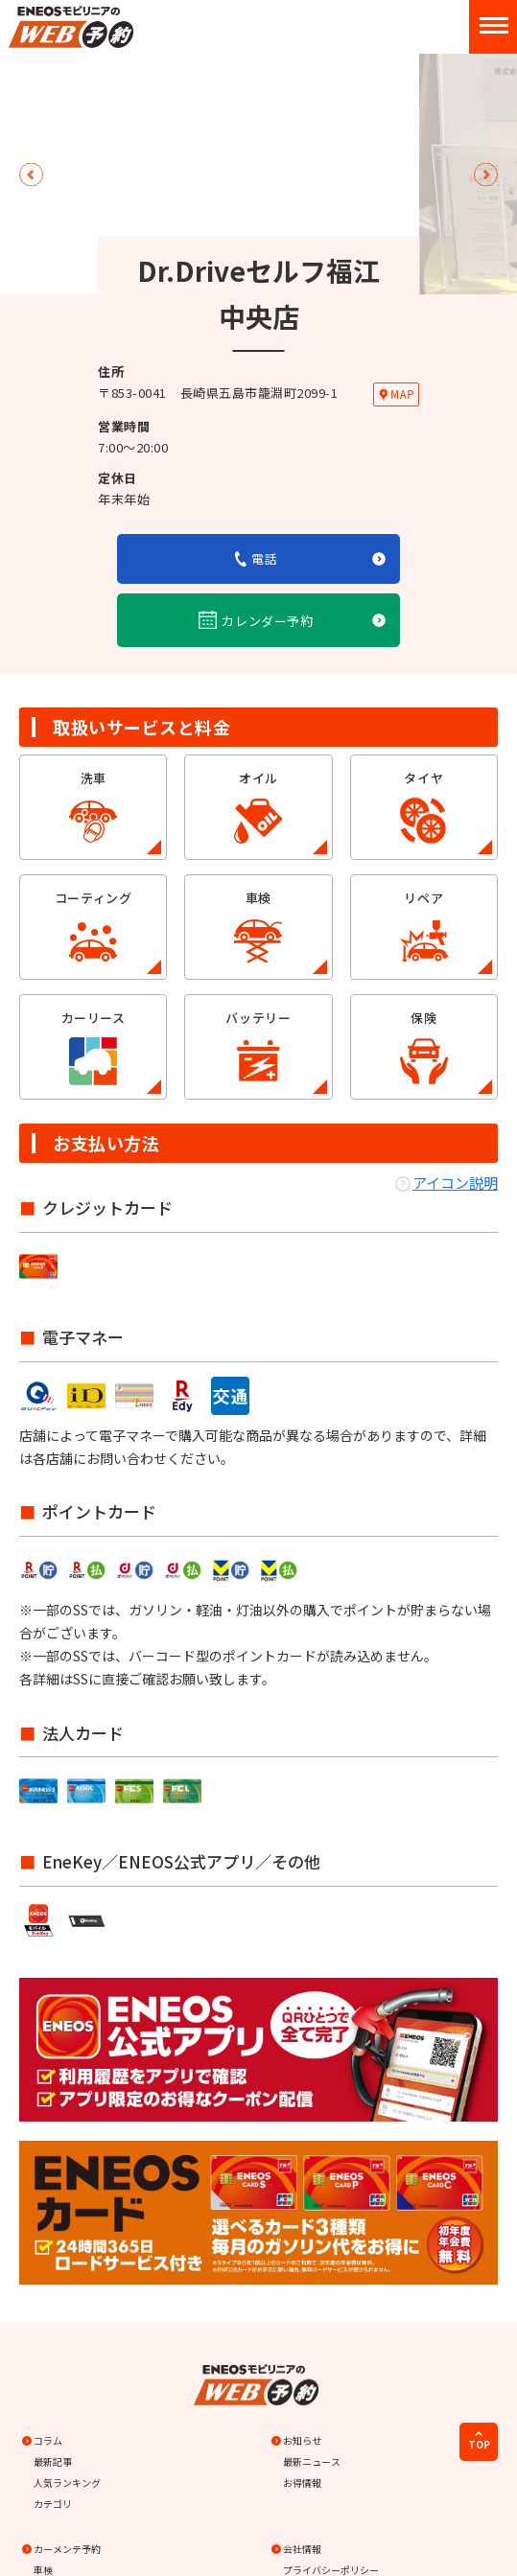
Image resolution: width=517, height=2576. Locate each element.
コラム (43, 2440)
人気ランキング (67, 2482)
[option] (258, 54)
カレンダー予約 (256, 620)
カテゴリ (53, 2503)
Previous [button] (31, 174)
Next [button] (486, 174)
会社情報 (297, 2548)
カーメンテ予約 (62, 2548)
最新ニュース (312, 2461)
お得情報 (302, 2482)
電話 (256, 558)
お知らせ (297, 2440)
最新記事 (53, 2461)
